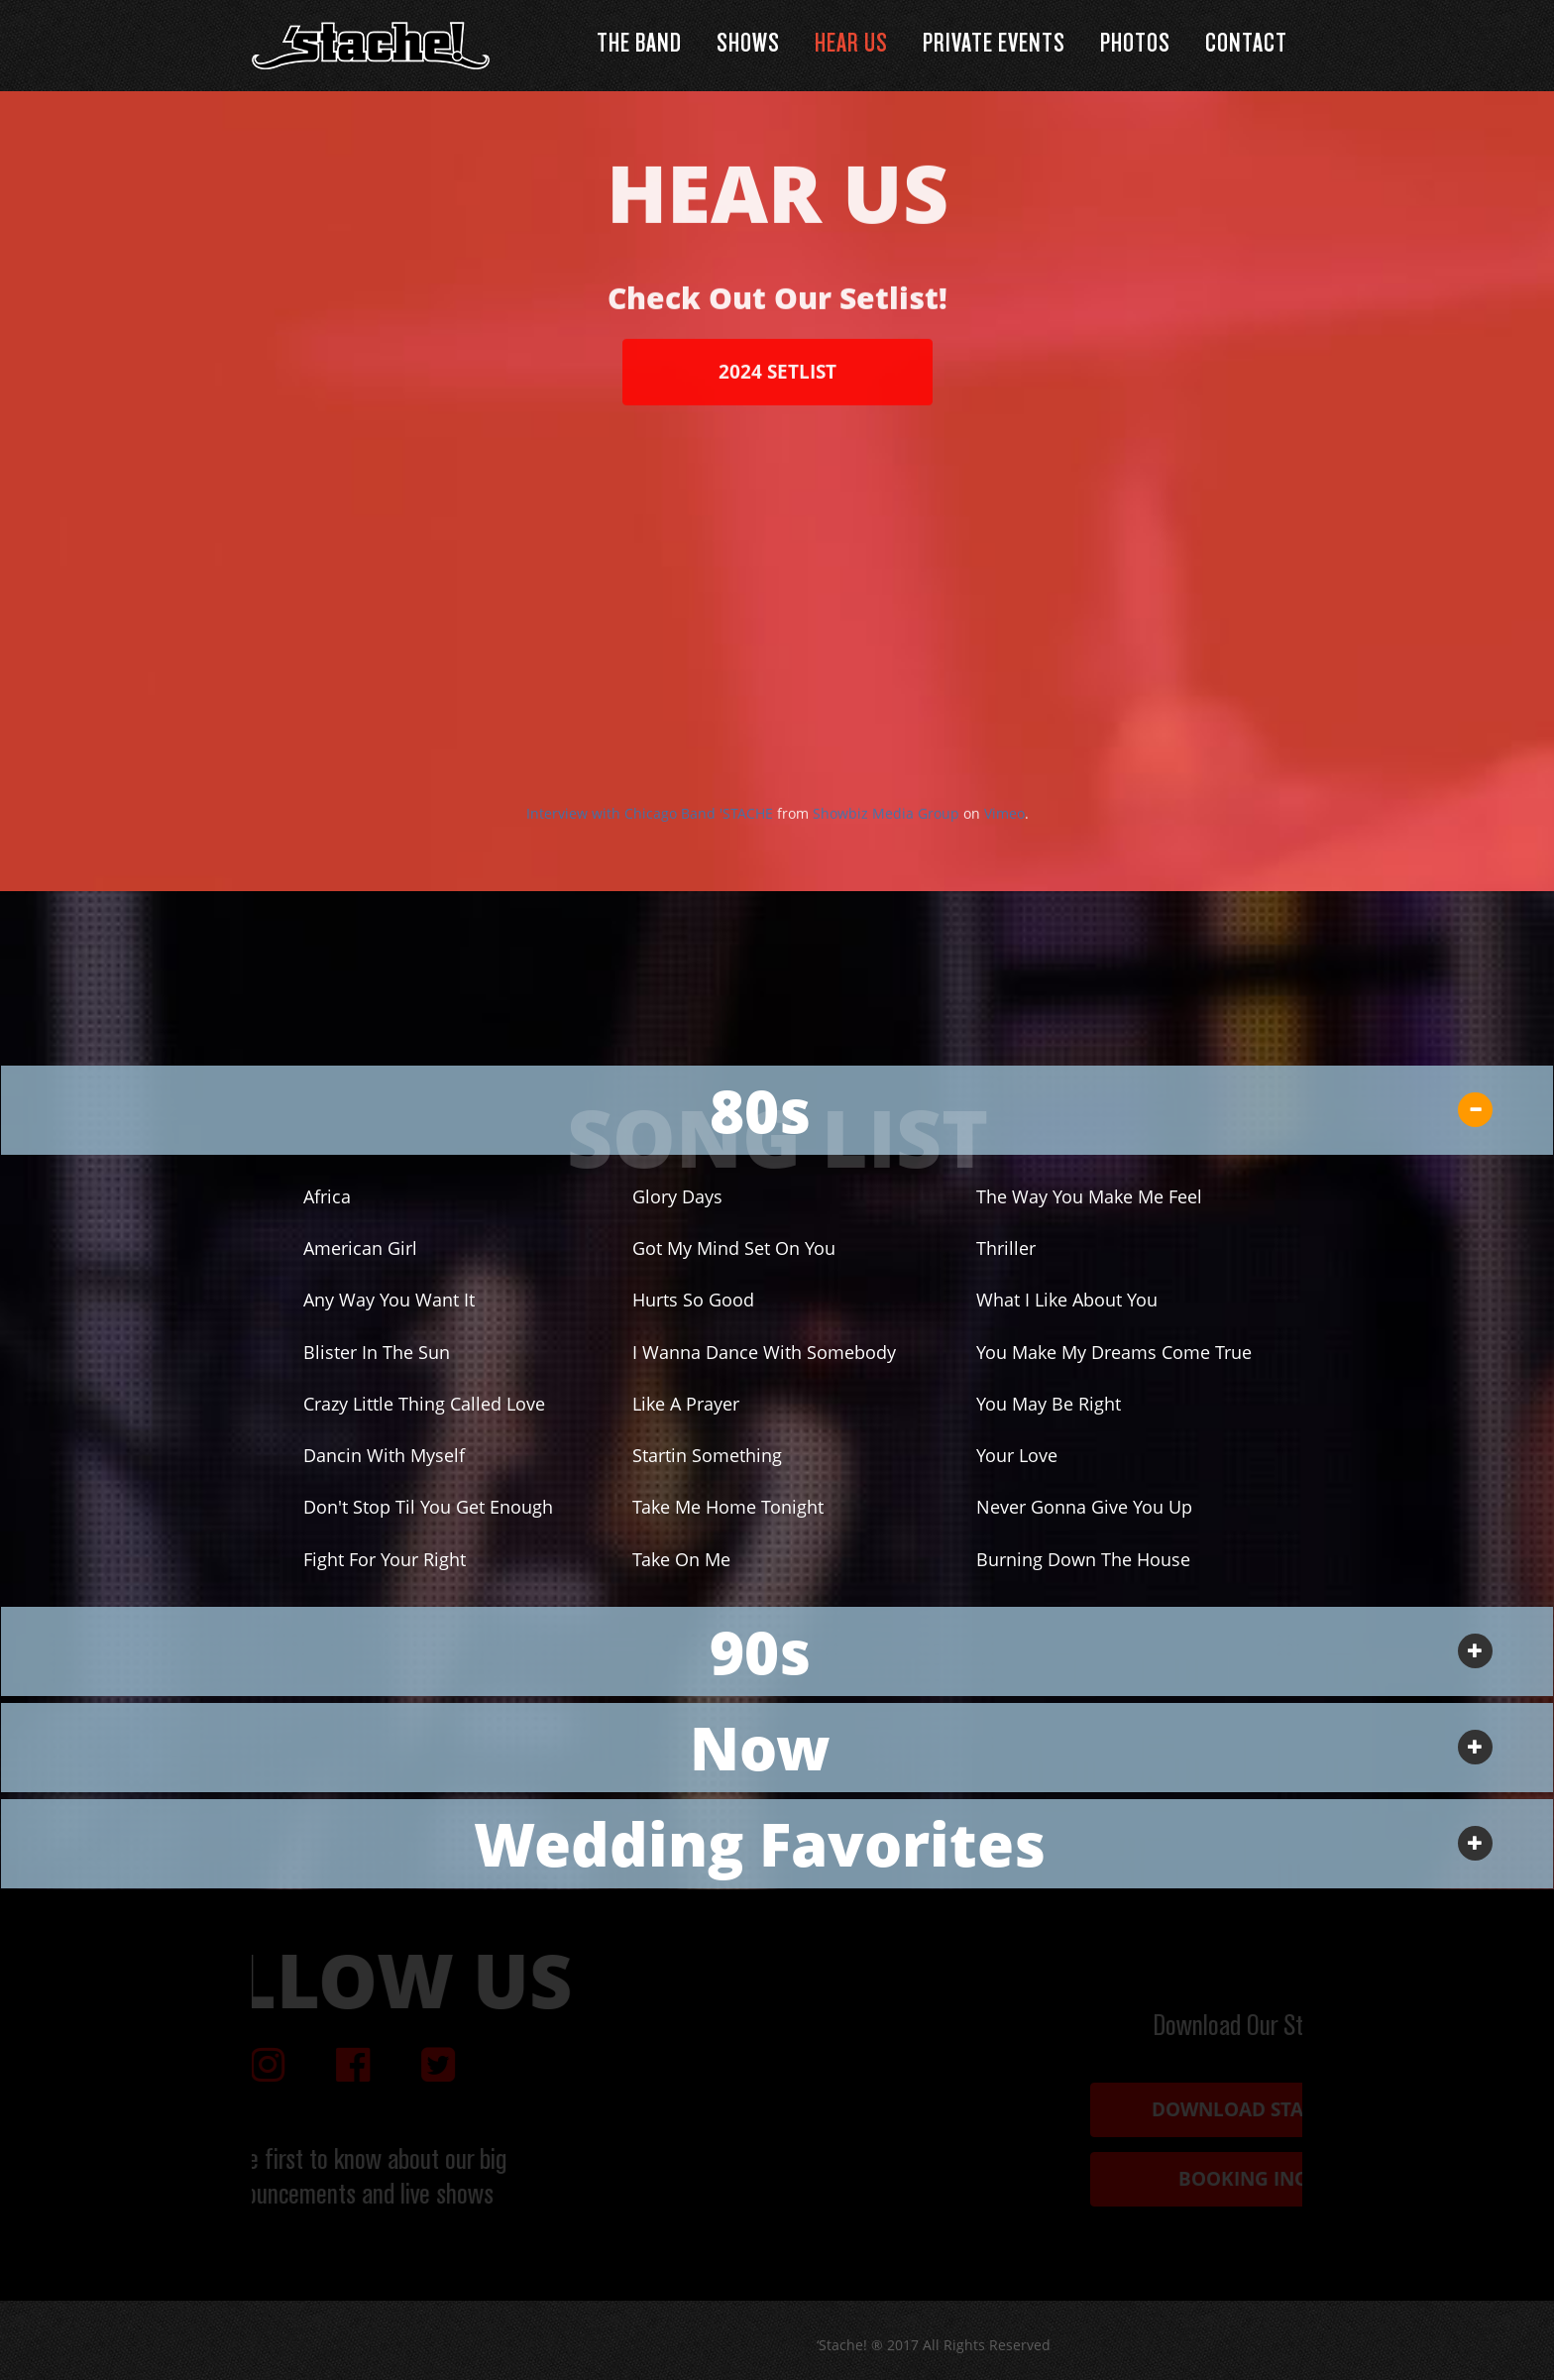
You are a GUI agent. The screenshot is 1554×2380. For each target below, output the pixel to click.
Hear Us (851, 45)
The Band (639, 45)
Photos (1135, 45)
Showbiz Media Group (886, 832)
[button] (777, 1110)
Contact (1246, 45)
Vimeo (1004, 832)
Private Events (994, 45)
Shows (748, 45)
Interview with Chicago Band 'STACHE (649, 832)
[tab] (777, 1110)
